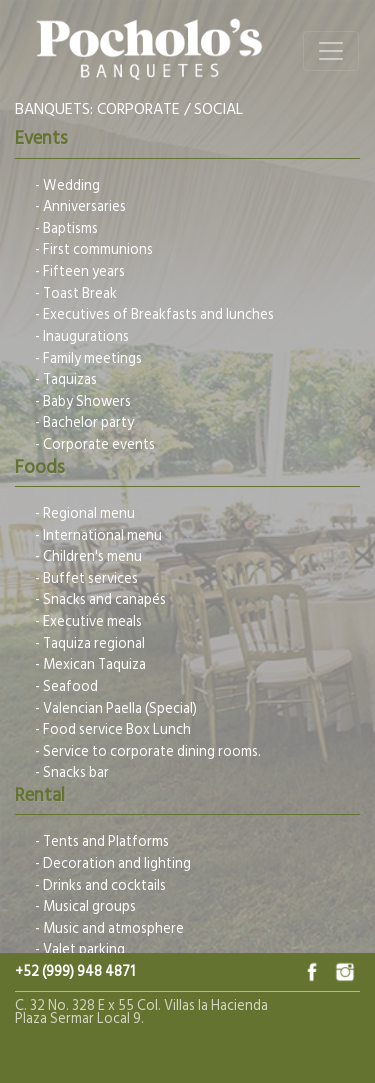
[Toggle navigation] (331, 51)
